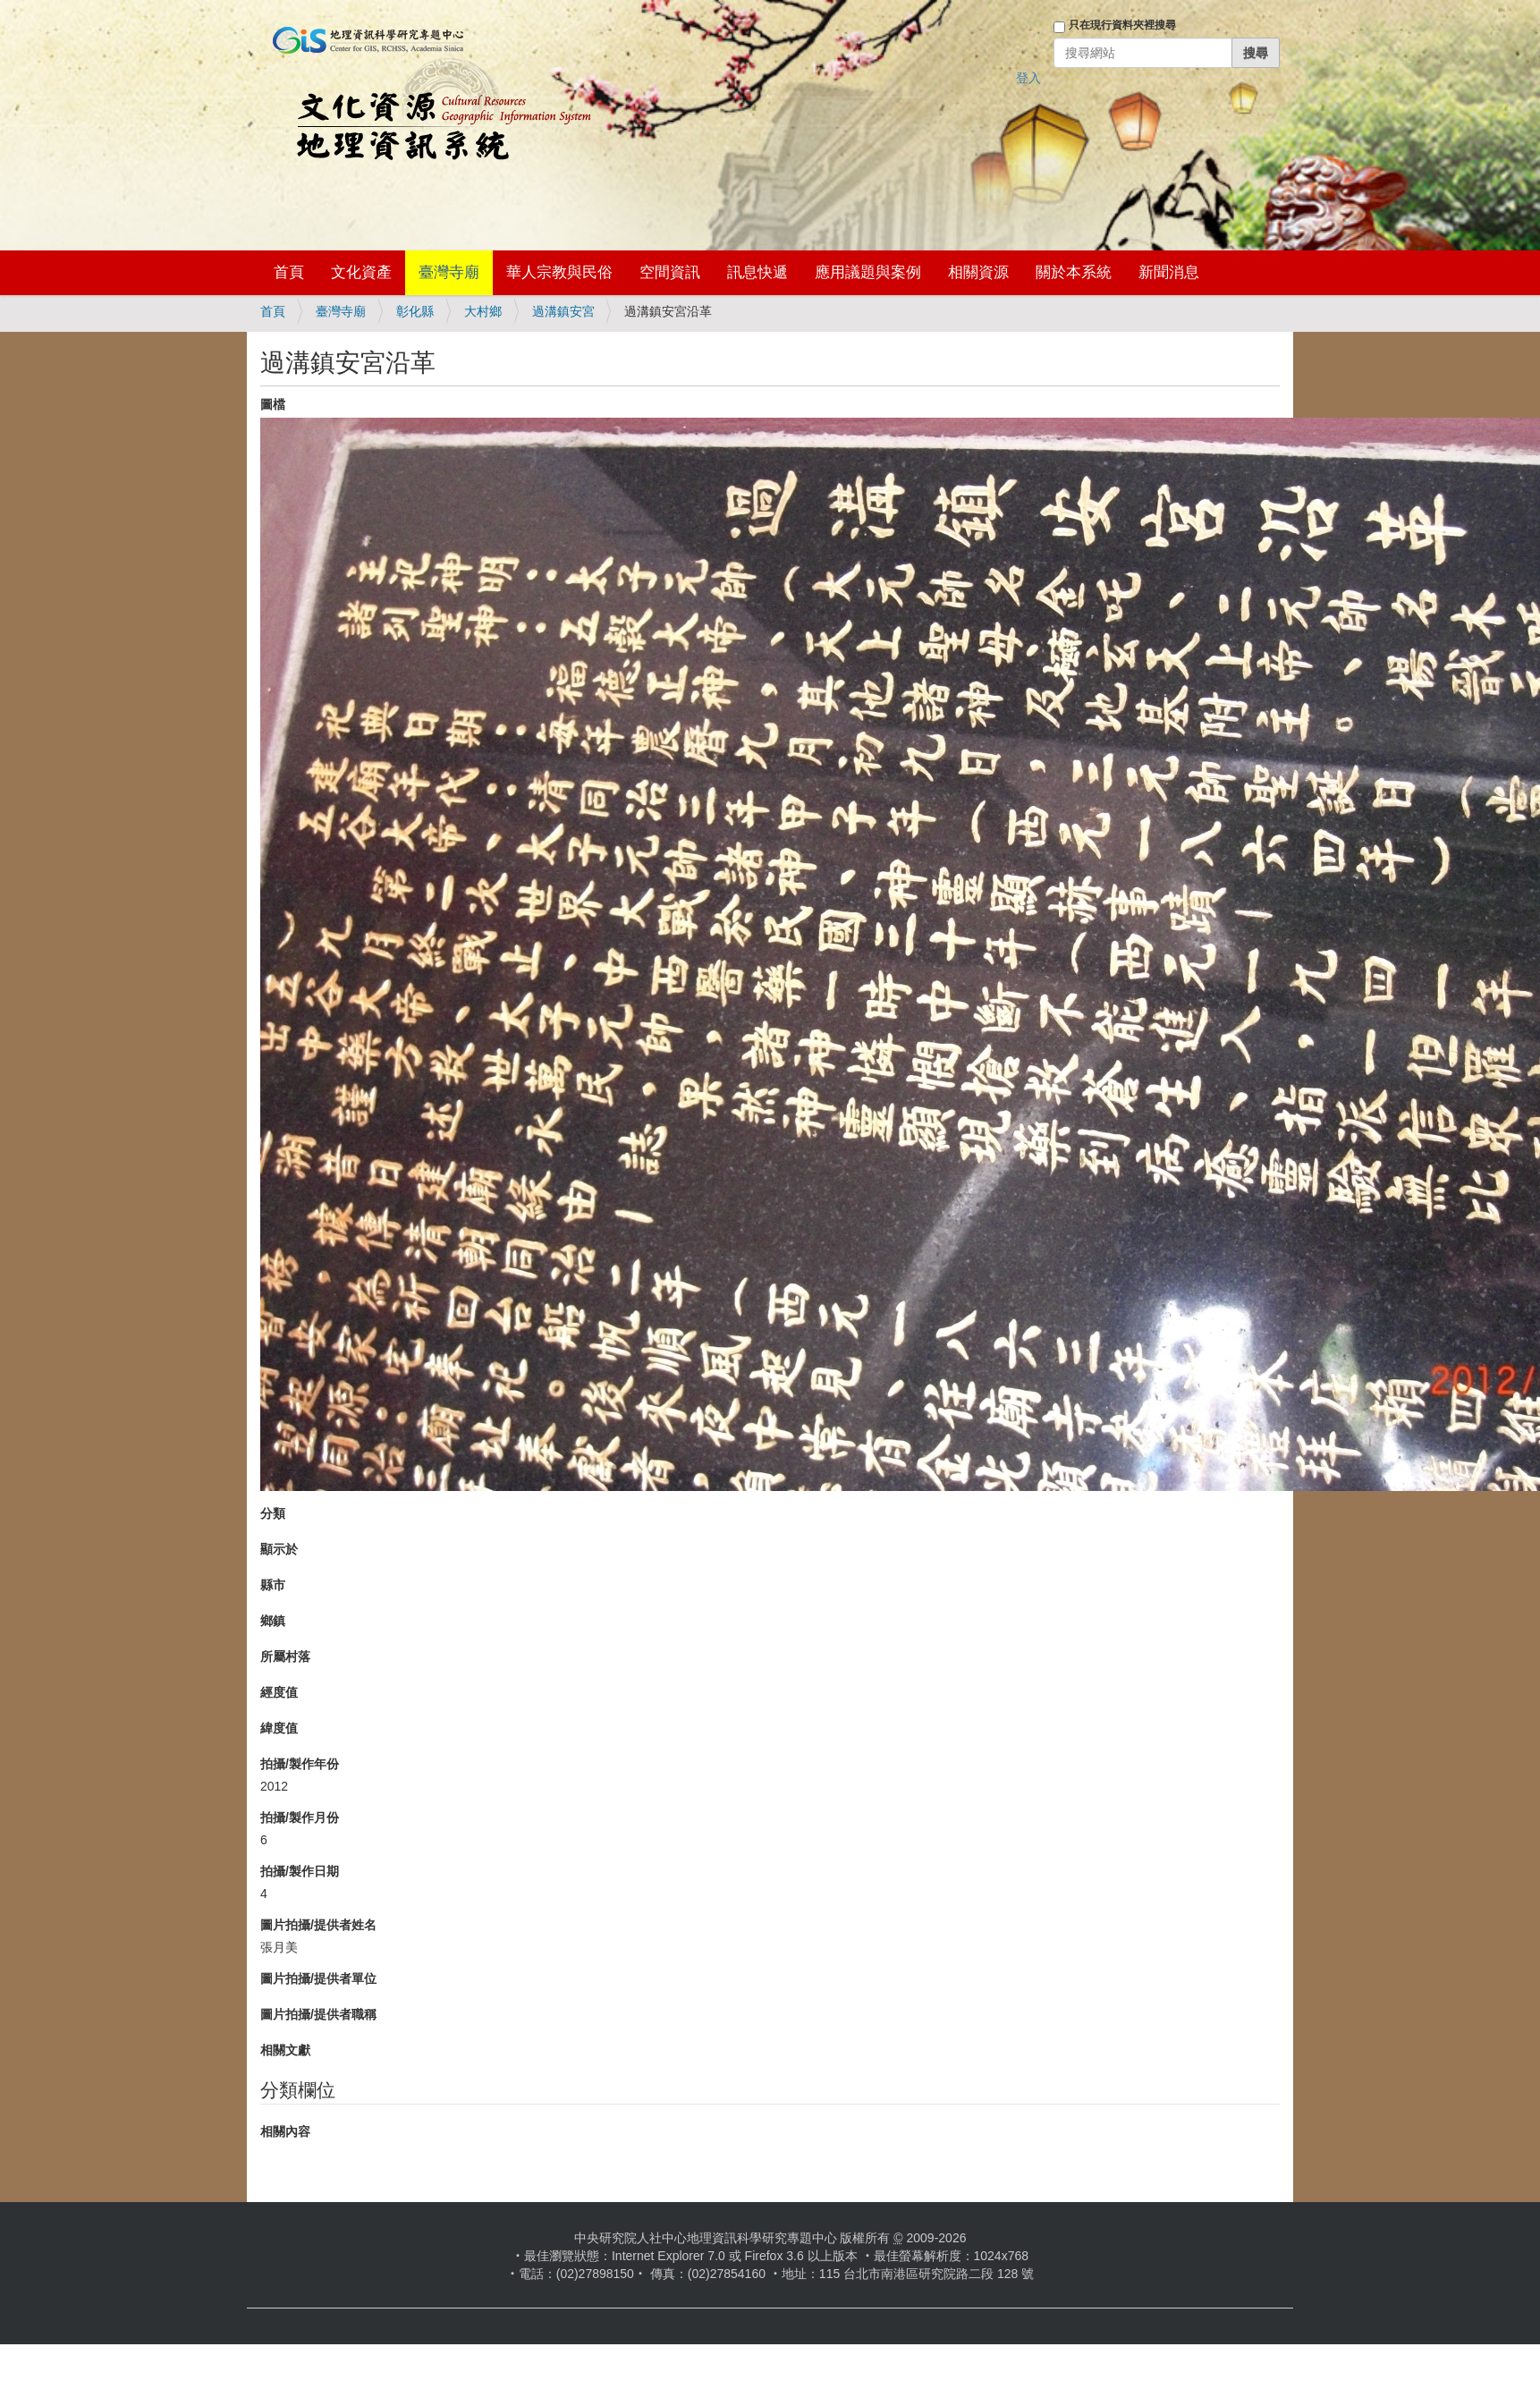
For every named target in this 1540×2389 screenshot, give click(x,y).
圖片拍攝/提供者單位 (318, 1978)
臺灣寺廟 (449, 272)
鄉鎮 (272, 1621)
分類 (272, 1513)
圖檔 (272, 404)
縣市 (272, 1585)
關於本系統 (1074, 272)
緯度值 (279, 1728)
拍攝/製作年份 (299, 1764)
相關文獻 (285, 2050)
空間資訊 (669, 272)
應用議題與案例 (868, 272)
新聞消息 (1168, 272)
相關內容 (285, 2131)
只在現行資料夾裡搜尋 (1122, 25)
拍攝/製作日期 (299, 1871)
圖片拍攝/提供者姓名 (318, 1925)
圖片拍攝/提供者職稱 (318, 2014)
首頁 (289, 272)
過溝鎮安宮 (563, 311)
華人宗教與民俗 (559, 272)
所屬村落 (285, 1656)
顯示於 (279, 1549)
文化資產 (361, 272)
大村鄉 (483, 311)
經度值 (279, 1692)
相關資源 (978, 272)
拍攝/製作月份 (299, 1817)
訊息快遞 (757, 272)
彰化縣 (415, 311)
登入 (1028, 78)
